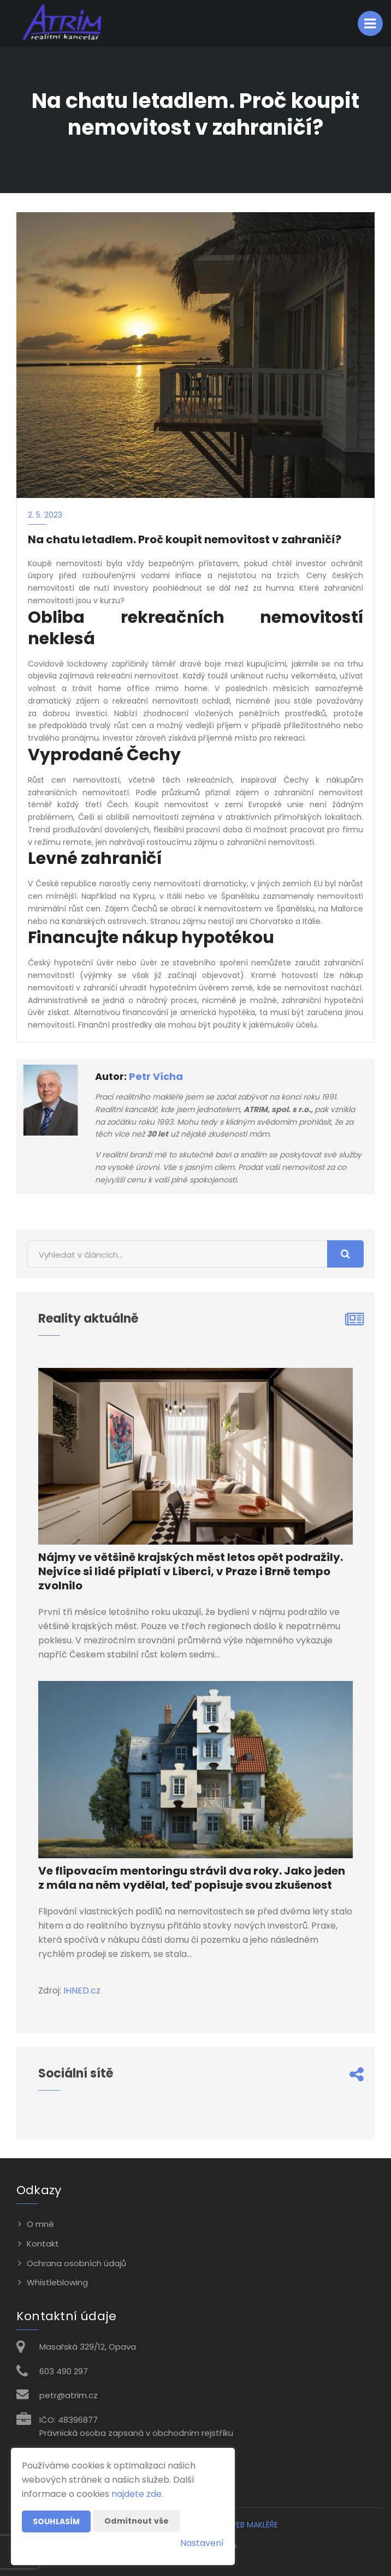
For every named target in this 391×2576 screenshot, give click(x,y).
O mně (40, 2224)
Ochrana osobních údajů (76, 2263)
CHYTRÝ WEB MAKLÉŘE (237, 2524)
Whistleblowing (57, 2282)
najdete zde (136, 2494)
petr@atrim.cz (68, 2395)
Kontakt (43, 2243)
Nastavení (202, 2543)
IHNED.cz (81, 1990)
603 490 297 (63, 2371)
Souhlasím (56, 2521)
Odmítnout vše (136, 2520)
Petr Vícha (156, 1076)
